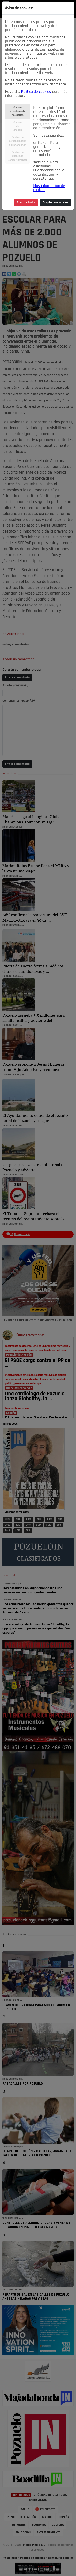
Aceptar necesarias (55, 202)
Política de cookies (36, 92)
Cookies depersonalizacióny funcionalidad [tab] (17, 141)
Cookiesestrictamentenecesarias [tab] (17, 111)
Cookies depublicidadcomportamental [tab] (17, 156)
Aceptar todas (26, 202)
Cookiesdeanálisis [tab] (17, 126)
